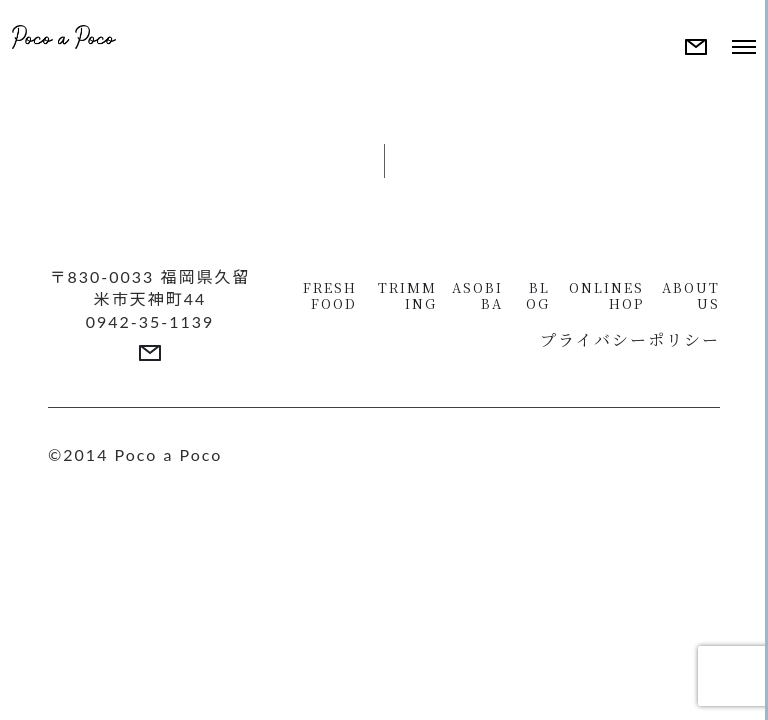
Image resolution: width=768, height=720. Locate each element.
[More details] (696, 47)
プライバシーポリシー (630, 339)
